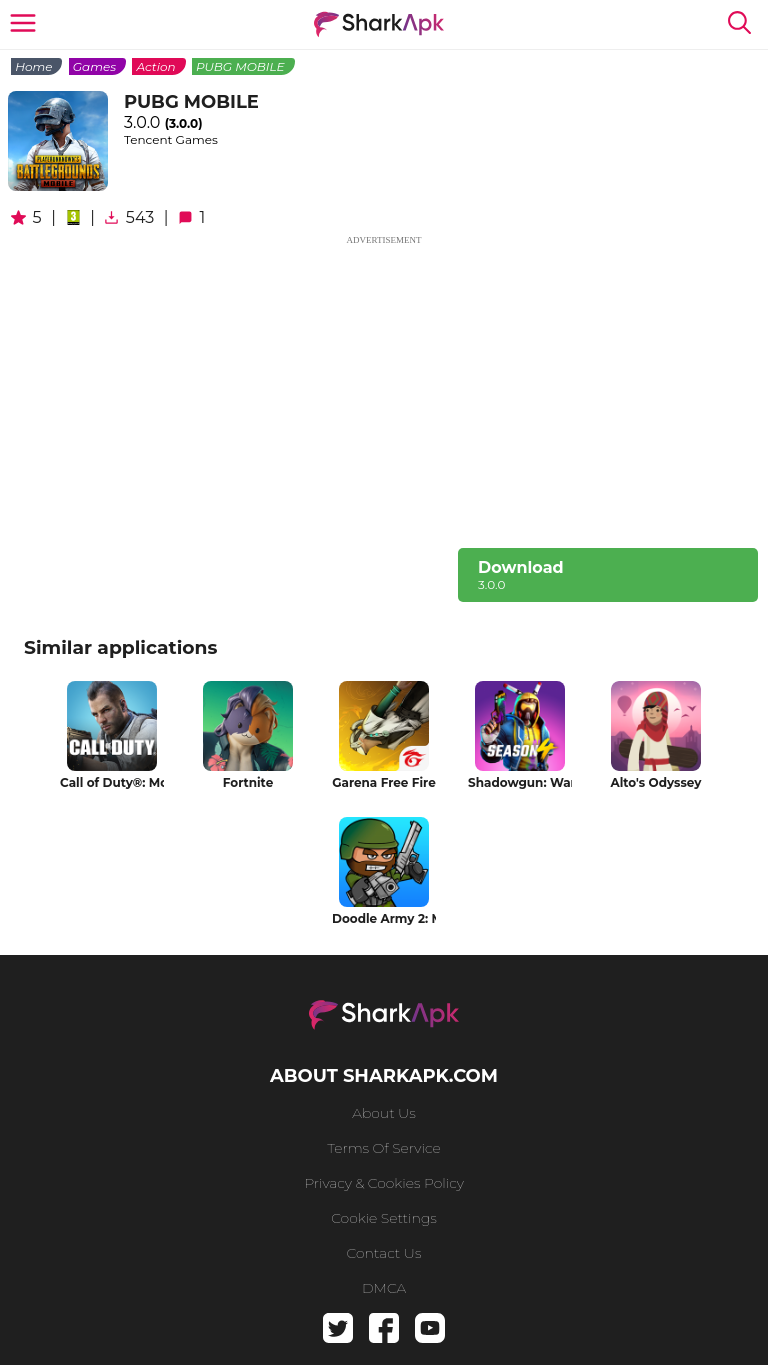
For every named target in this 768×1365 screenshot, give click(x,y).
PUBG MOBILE (240, 66)
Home (33, 66)
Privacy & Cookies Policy (384, 1183)
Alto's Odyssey (655, 782)
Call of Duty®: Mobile (112, 782)
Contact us (384, 1253)
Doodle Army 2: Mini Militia (384, 918)
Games (94, 66)
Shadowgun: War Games (520, 782)
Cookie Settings (384, 1218)
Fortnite (248, 782)
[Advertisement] (384, 388)
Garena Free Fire (383, 782)
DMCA (384, 1288)
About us (383, 1113)
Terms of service (383, 1148)
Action (155, 66)
